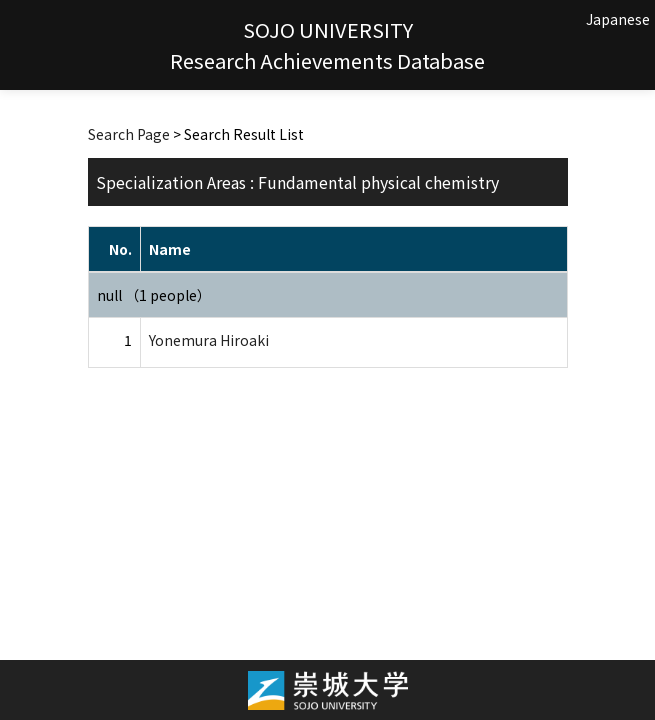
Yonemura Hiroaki (209, 340)
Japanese (618, 19)
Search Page (129, 134)
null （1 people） (154, 295)
